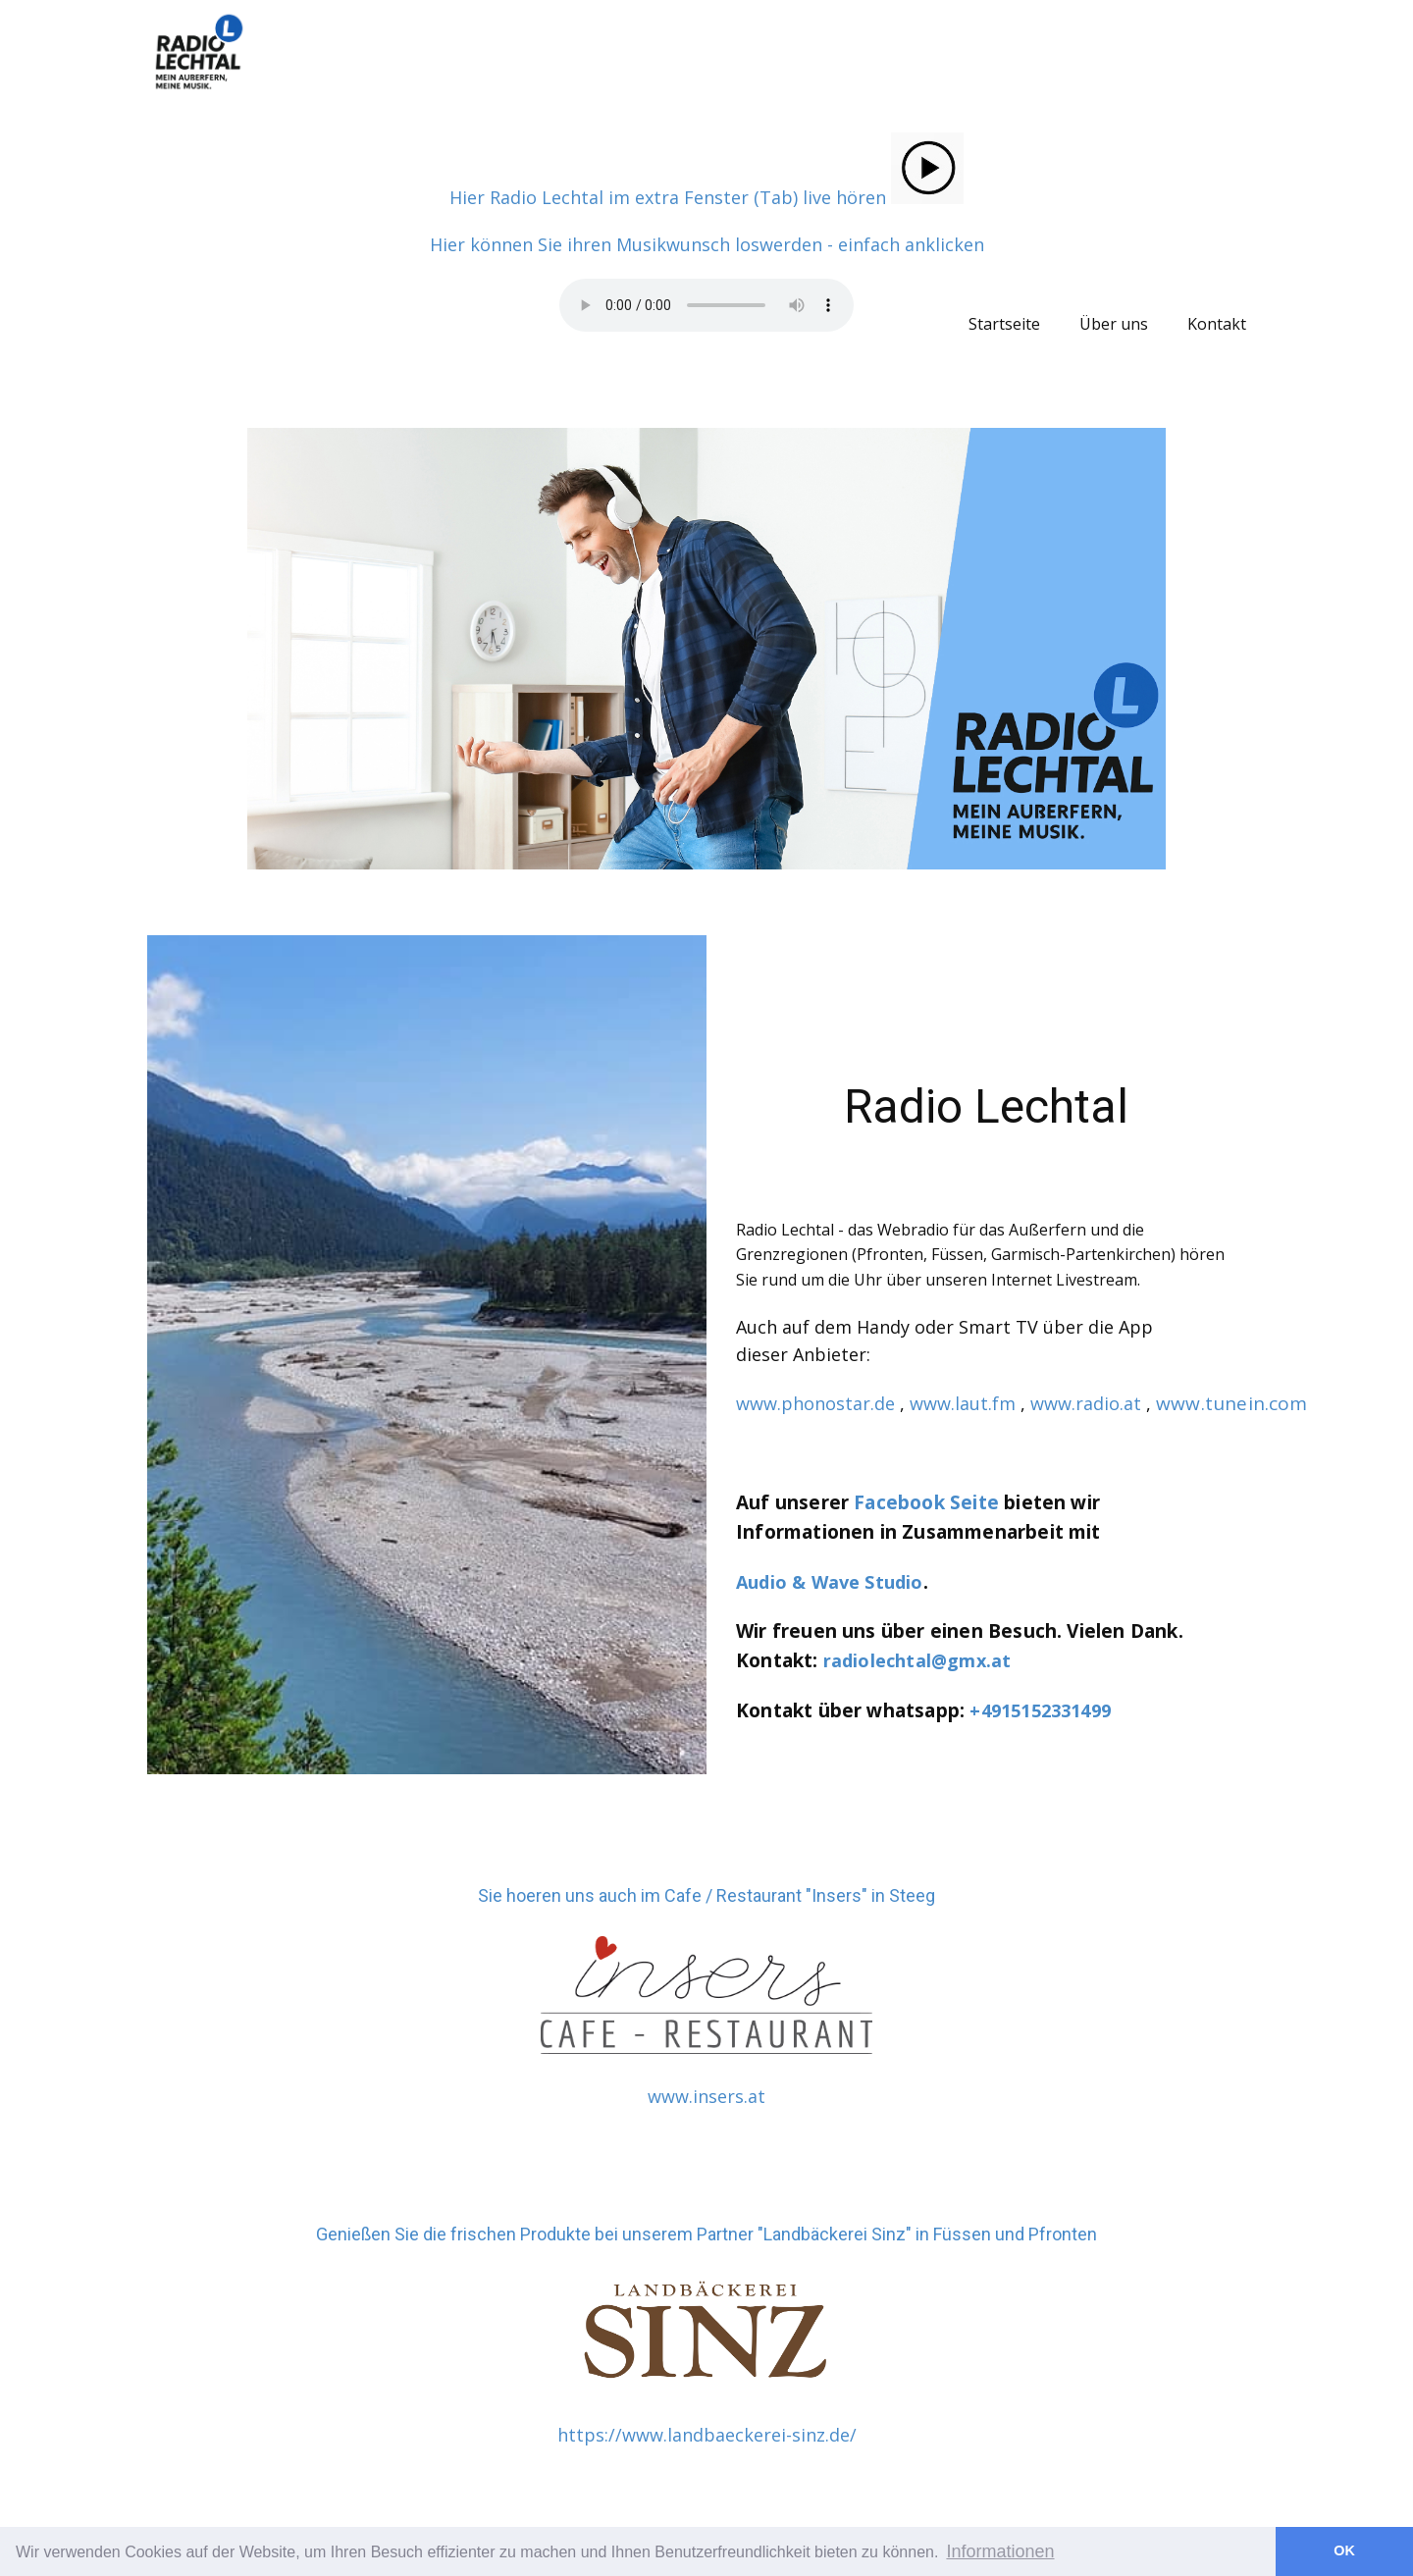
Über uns (1113, 324)
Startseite (1004, 324)
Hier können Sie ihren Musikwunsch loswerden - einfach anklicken (707, 244)
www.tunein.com (1232, 1403)
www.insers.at (706, 2096)
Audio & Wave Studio (829, 1582)
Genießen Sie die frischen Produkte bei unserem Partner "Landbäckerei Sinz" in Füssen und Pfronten (706, 2234)
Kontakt (1216, 324)
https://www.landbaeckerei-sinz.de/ (707, 2434)
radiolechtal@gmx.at (917, 1660)
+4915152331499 (1040, 1710)
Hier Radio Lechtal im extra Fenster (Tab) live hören (706, 197)
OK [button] (1344, 2550)
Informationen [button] (1000, 2551)
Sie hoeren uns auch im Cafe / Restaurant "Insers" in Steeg (706, 1895)
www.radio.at (1085, 1403)
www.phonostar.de (815, 1403)
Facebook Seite (926, 1502)
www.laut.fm (963, 1403)
